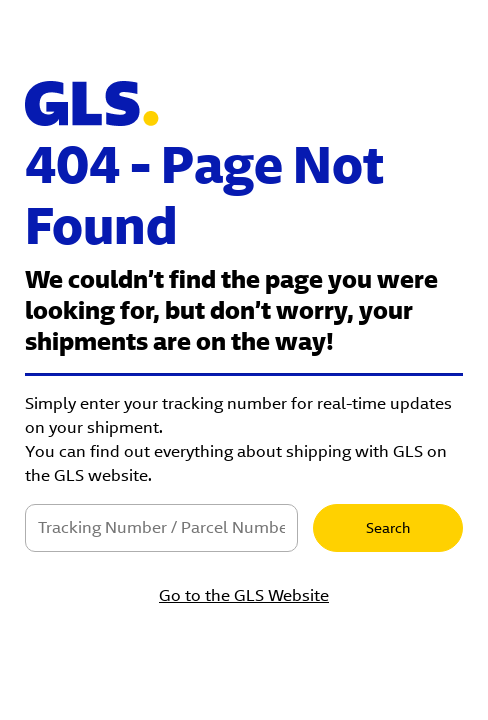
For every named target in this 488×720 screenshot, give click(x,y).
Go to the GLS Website (244, 595)
